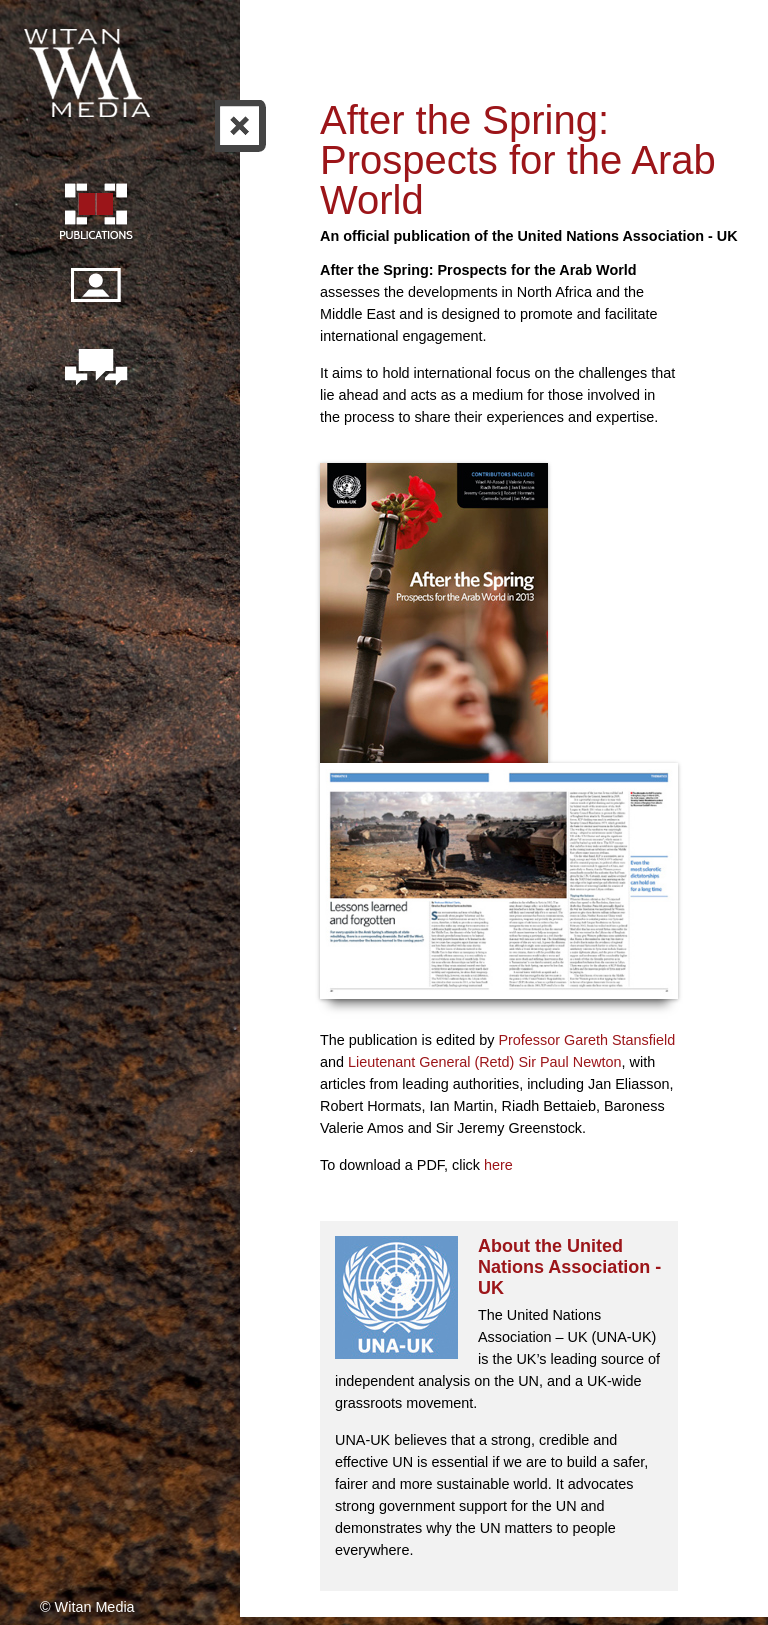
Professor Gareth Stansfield (586, 1040)
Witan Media (89, 70)
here (498, 1165)
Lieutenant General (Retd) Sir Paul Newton (485, 1062)
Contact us (95, 369)
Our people (95, 296)
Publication (95, 214)
